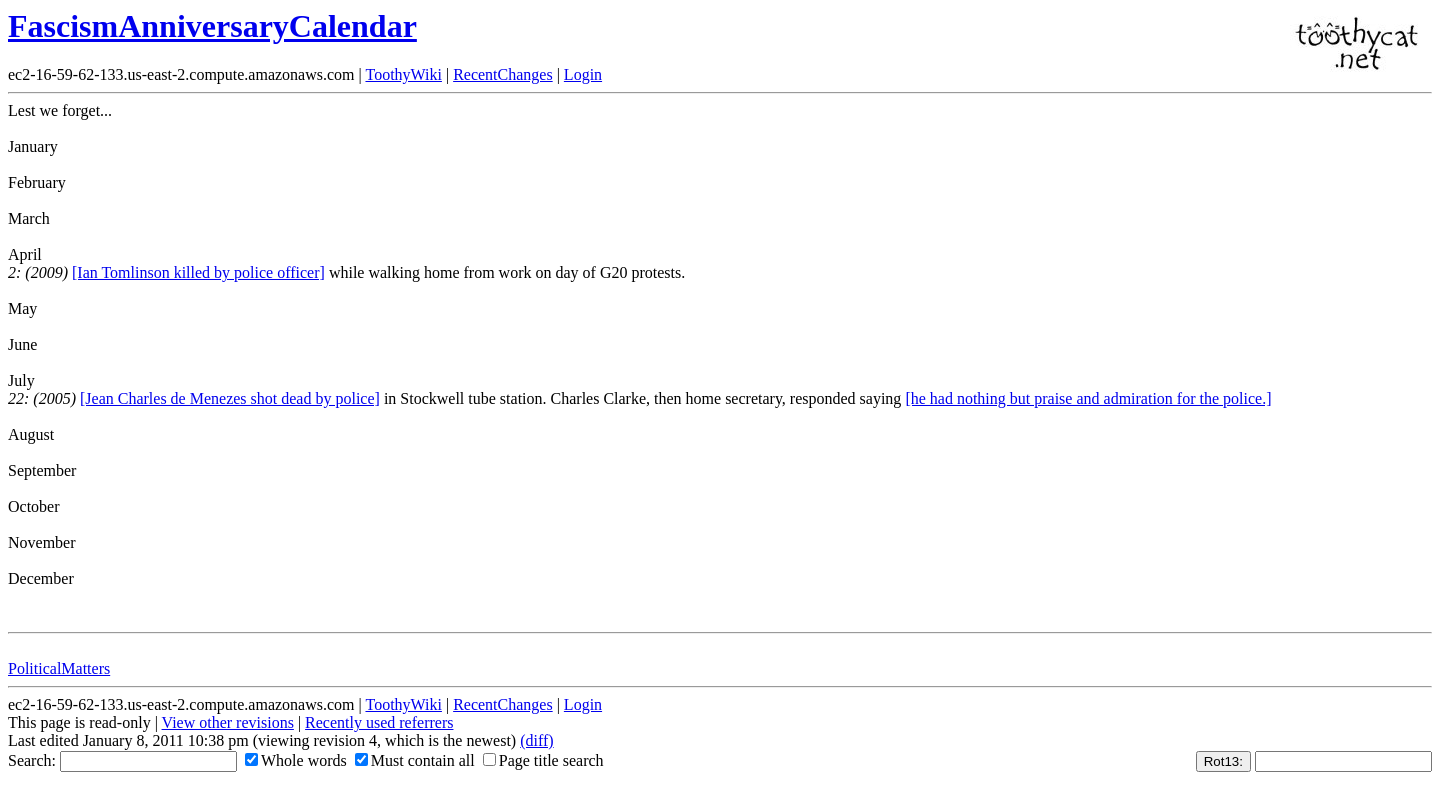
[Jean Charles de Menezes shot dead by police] (230, 398)
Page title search (543, 760)
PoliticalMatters (59, 668)
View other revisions (228, 722)
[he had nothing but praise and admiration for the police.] (1088, 398)
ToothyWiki (403, 74)
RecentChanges (503, 74)
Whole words (296, 760)
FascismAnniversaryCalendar (212, 26)
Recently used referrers (379, 722)
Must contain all (415, 760)
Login (583, 74)
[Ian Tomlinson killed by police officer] (198, 272)
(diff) (536, 740)
